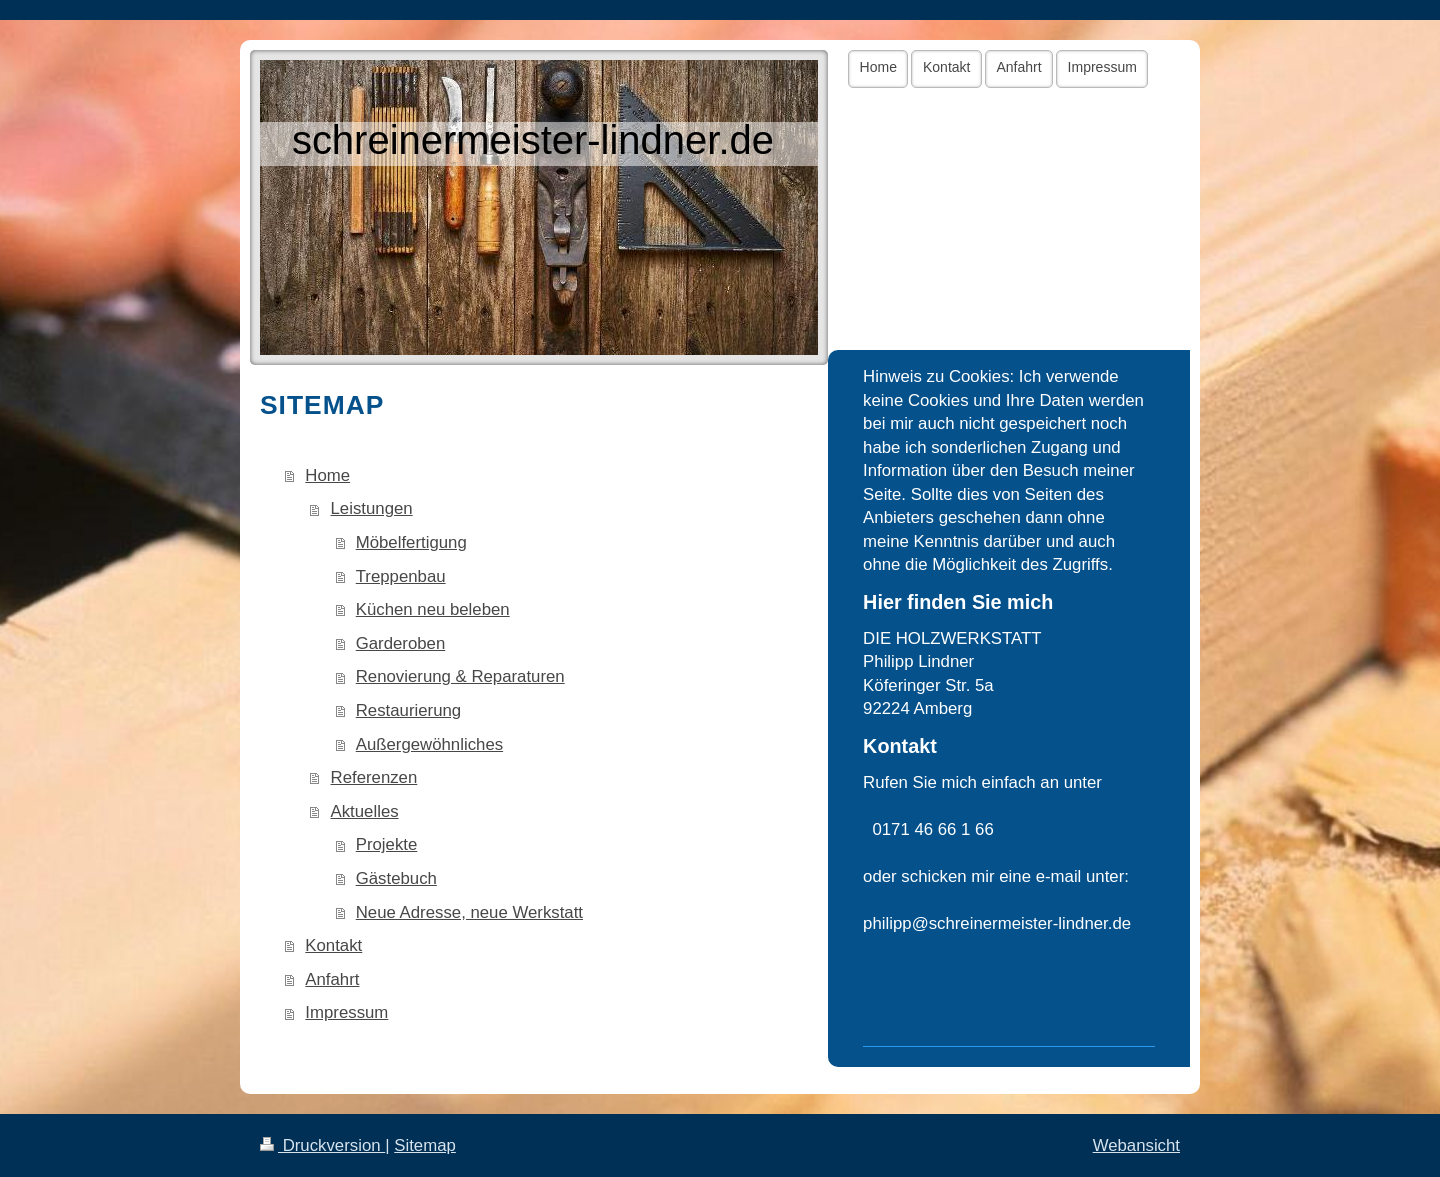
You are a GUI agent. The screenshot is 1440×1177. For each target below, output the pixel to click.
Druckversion (322, 1145)
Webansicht (1136, 1145)
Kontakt (333, 945)
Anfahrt (332, 979)
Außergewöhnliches (429, 744)
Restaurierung (408, 710)
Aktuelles (365, 811)
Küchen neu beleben (433, 609)
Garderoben (401, 643)
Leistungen (372, 508)
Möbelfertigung (411, 542)
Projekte (387, 844)
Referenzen (374, 777)
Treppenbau (401, 576)
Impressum (346, 1012)
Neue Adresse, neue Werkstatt (469, 912)
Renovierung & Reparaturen (460, 676)
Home (327, 475)
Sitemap (425, 1145)
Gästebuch (396, 878)
